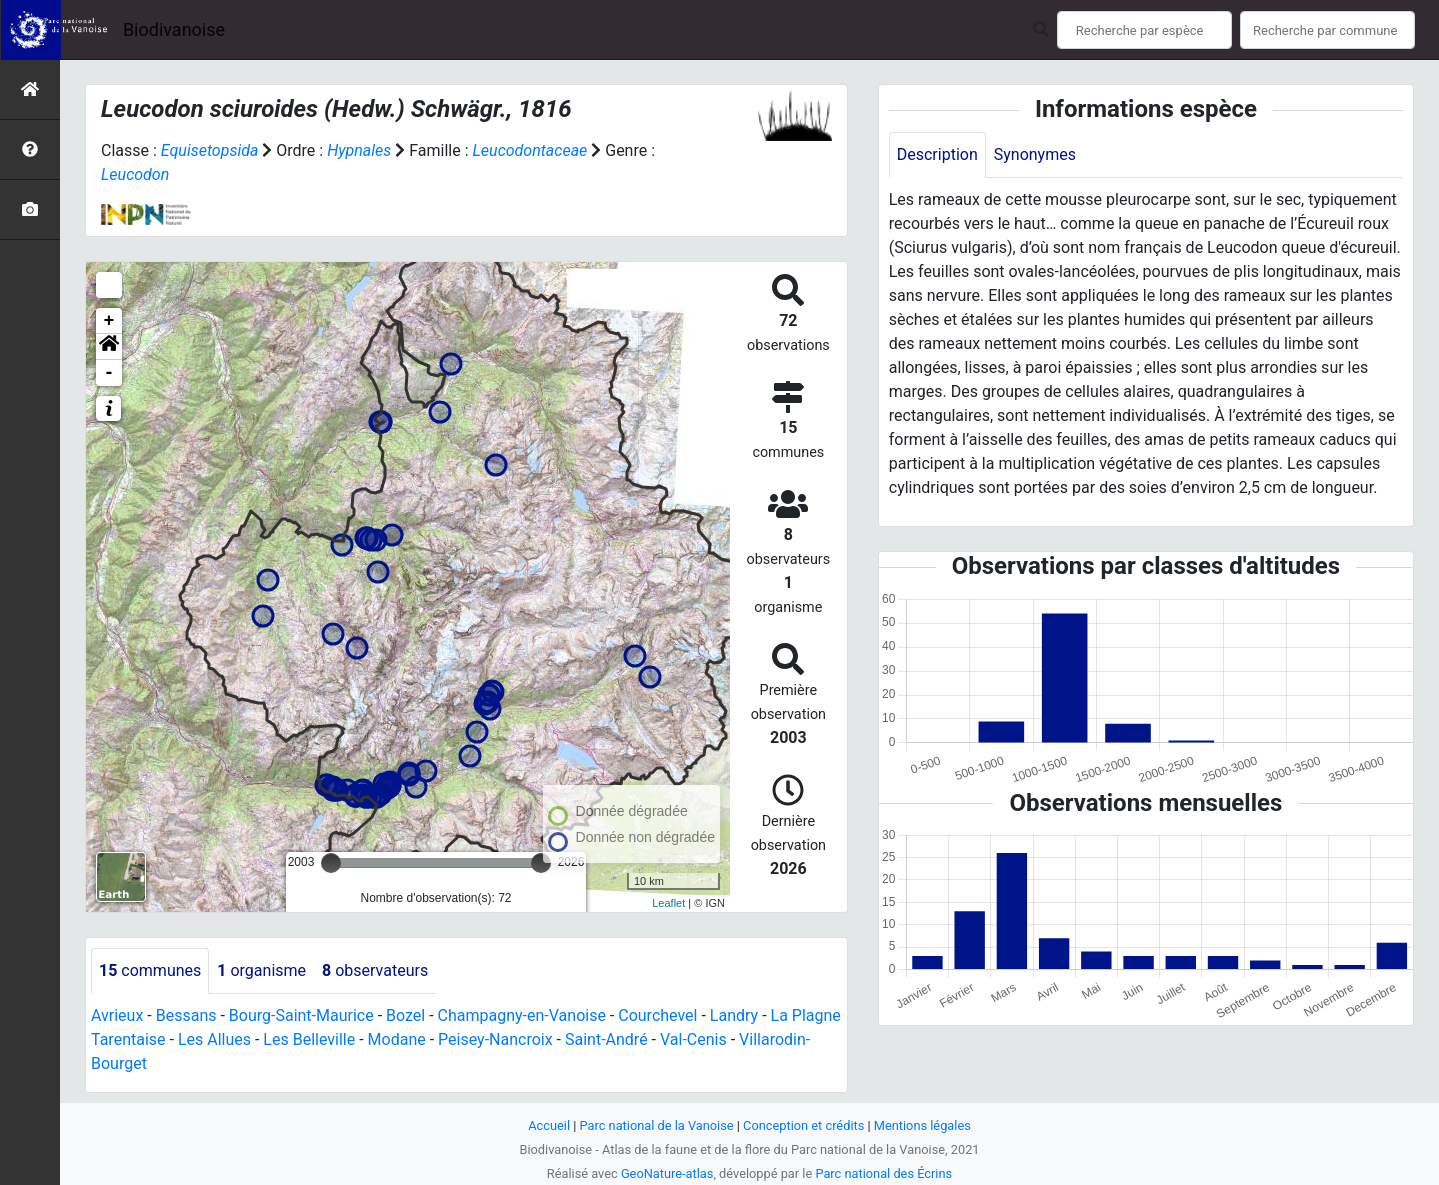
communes (150, 970)
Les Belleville (309, 1039)
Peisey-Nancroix (495, 1039)
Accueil (549, 1125)
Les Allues (214, 1039)
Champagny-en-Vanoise (522, 1015)
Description (937, 154)
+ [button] (109, 321)
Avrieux (117, 1015)
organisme (261, 970)
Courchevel (657, 1015)
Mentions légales (922, 1125)
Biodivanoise (174, 29)
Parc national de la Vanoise (657, 1125)
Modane (397, 1039)
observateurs (375, 970)
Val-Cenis (693, 1039)
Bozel (405, 1015)
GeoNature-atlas (667, 1173)
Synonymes (1035, 154)
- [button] (109, 373)
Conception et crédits (803, 1125)
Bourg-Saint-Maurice (301, 1015)
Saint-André (606, 1039)
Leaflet (668, 903)
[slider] (331, 863)
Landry (734, 1015)
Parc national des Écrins (883, 1173)
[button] (109, 347)
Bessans (186, 1015)
